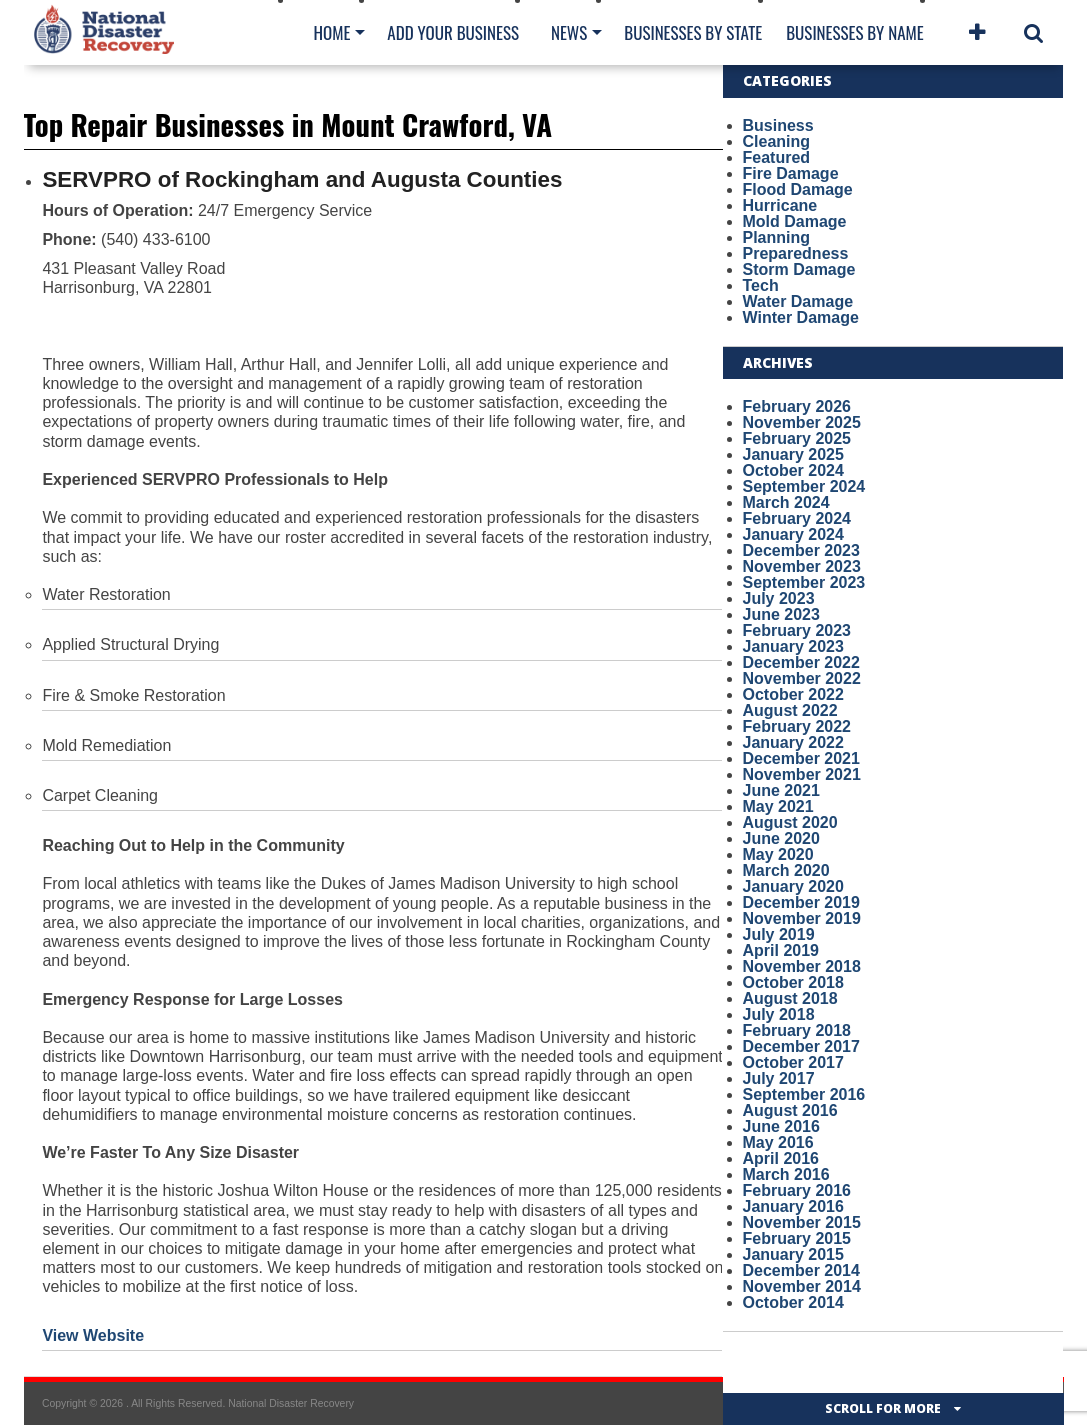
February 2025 (797, 438)
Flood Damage (798, 189)
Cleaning (777, 141)
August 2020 (790, 822)
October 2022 (793, 694)
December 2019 (801, 902)
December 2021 (801, 758)
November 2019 (802, 918)
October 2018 (793, 982)
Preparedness (796, 253)
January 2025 (793, 454)
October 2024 (793, 470)
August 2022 (790, 710)
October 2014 (793, 1302)
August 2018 (790, 998)
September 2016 (804, 1094)
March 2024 (786, 502)
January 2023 (793, 646)
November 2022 (802, 678)
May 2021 (778, 806)
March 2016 (786, 1174)
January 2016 (793, 1206)
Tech (761, 285)
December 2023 (801, 550)
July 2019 (779, 934)
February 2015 (797, 1238)
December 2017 (801, 1046)
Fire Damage (791, 173)
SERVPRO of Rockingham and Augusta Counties (302, 179)
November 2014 (802, 1286)
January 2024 (793, 534)
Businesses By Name (854, 32)
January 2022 (793, 742)
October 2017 (793, 1062)
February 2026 (797, 406)
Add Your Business (453, 32)
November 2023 (802, 566)
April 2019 (781, 950)
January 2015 (793, 1254)
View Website (93, 1335)
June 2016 (781, 1126)
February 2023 (797, 630)
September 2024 (804, 486)
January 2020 (793, 886)
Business (778, 125)
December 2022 (801, 662)
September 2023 (804, 582)
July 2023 (779, 598)
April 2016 (781, 1158)
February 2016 (797, 1190)
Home (332, 32)
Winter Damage (801, 317)
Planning (777, 237)
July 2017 (779, 1078)
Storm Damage (799, 269)
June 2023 (781, 614)
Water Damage (798, 301)
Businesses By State (693, 32)
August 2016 (790, 1110)
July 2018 (779, 1014)
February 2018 (797, 1030)
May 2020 (778, 854)
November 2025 (802, 422)
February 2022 (797, 726)
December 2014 (801, 1270)
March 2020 (786, 870)
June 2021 (781, 790)
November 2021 (802, 774)
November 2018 (802, 966)
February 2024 (797, 518)
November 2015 (802, 1222)
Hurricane (780, 205)
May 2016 (778, 1142)
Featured (777, 157)
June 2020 (781, 838)
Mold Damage (795, 221)
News (569, 32)
